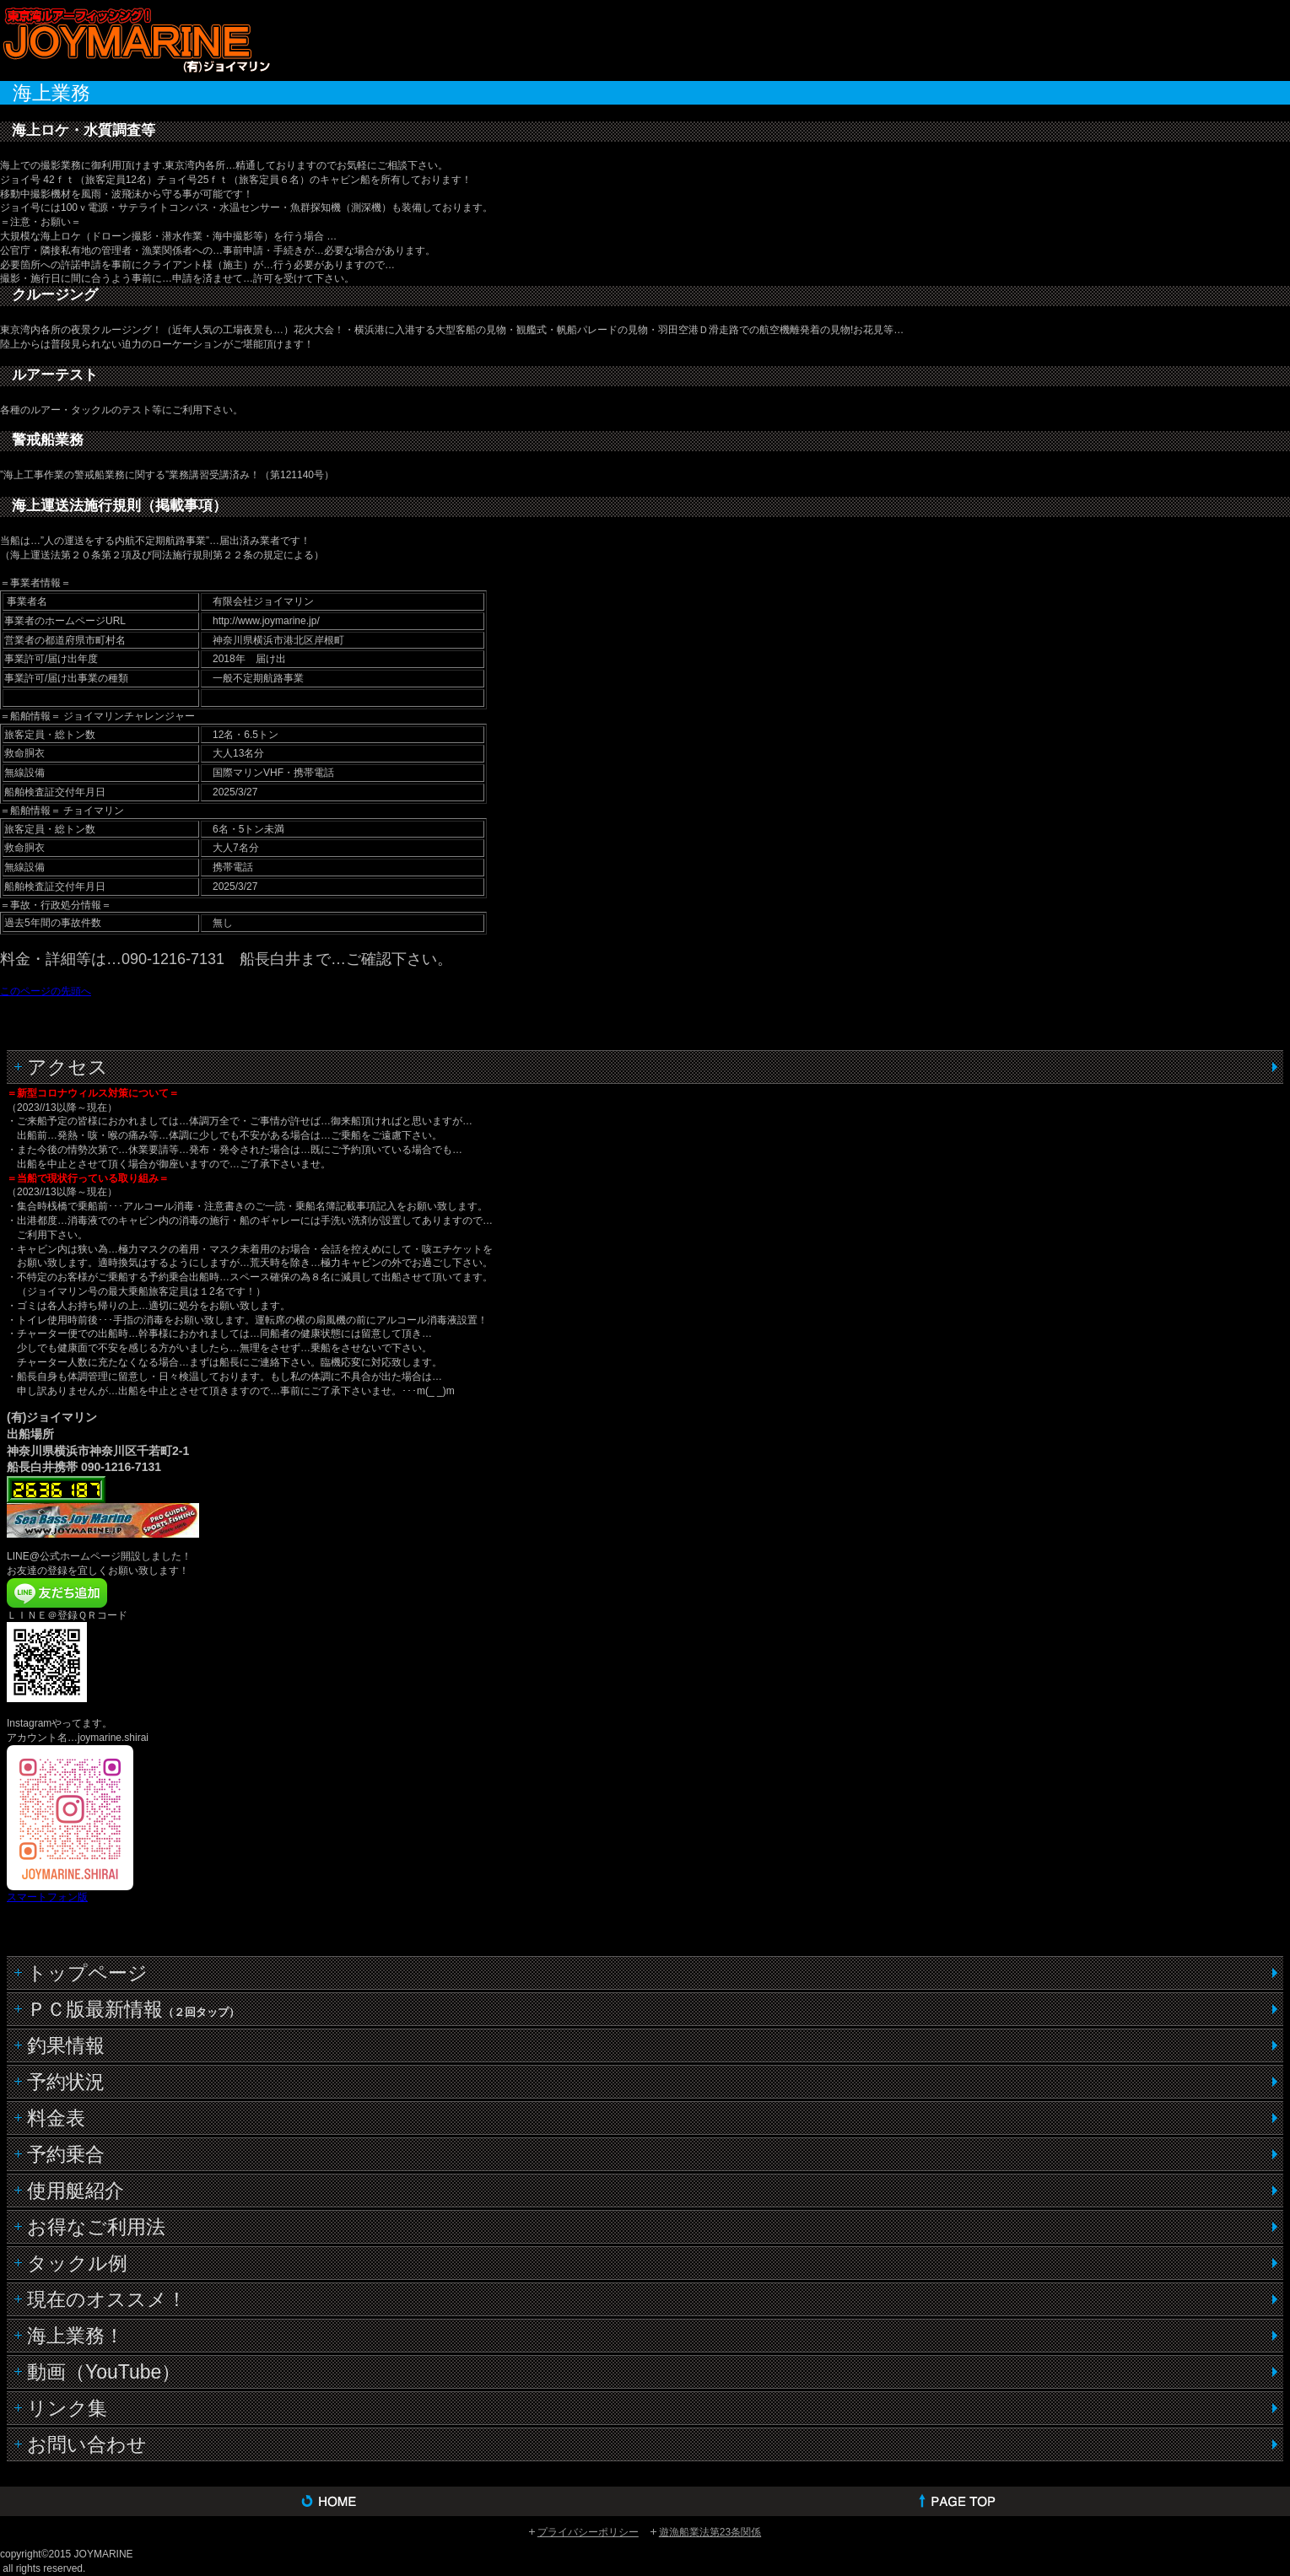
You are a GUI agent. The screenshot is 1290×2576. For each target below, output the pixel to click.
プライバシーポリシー (588, 2532)
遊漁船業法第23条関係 (710, 2532)
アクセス (67, 1067)
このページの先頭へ (45, 991)
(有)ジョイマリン (135, 39)
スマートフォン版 (47, 1897)
